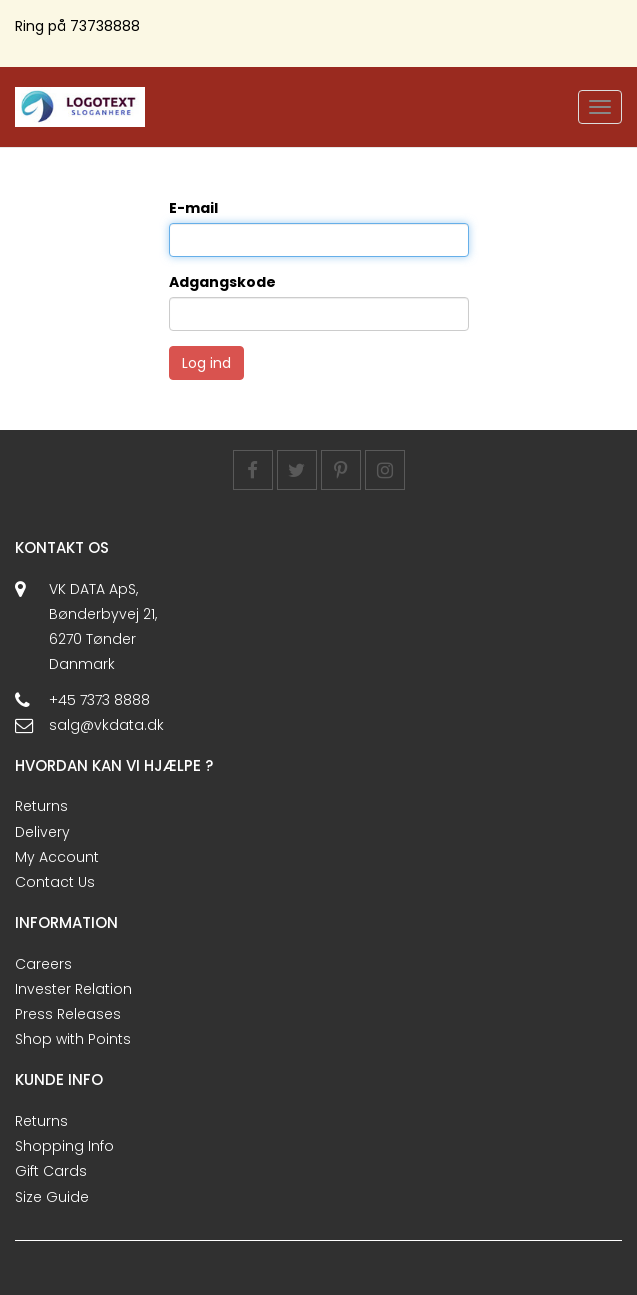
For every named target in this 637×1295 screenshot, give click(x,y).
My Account (57, 857)
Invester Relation (73, 989)
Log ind (206, 363)
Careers (43, 964)
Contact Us (55, 882)
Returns (41, 806)
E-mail (193, 208)
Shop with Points (73, 1039)
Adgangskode (222, 282)
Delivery (42, 832)
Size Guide (52, 1197)
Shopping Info (64, 1146)
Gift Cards (51, 1171)
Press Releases (68, 1014)
